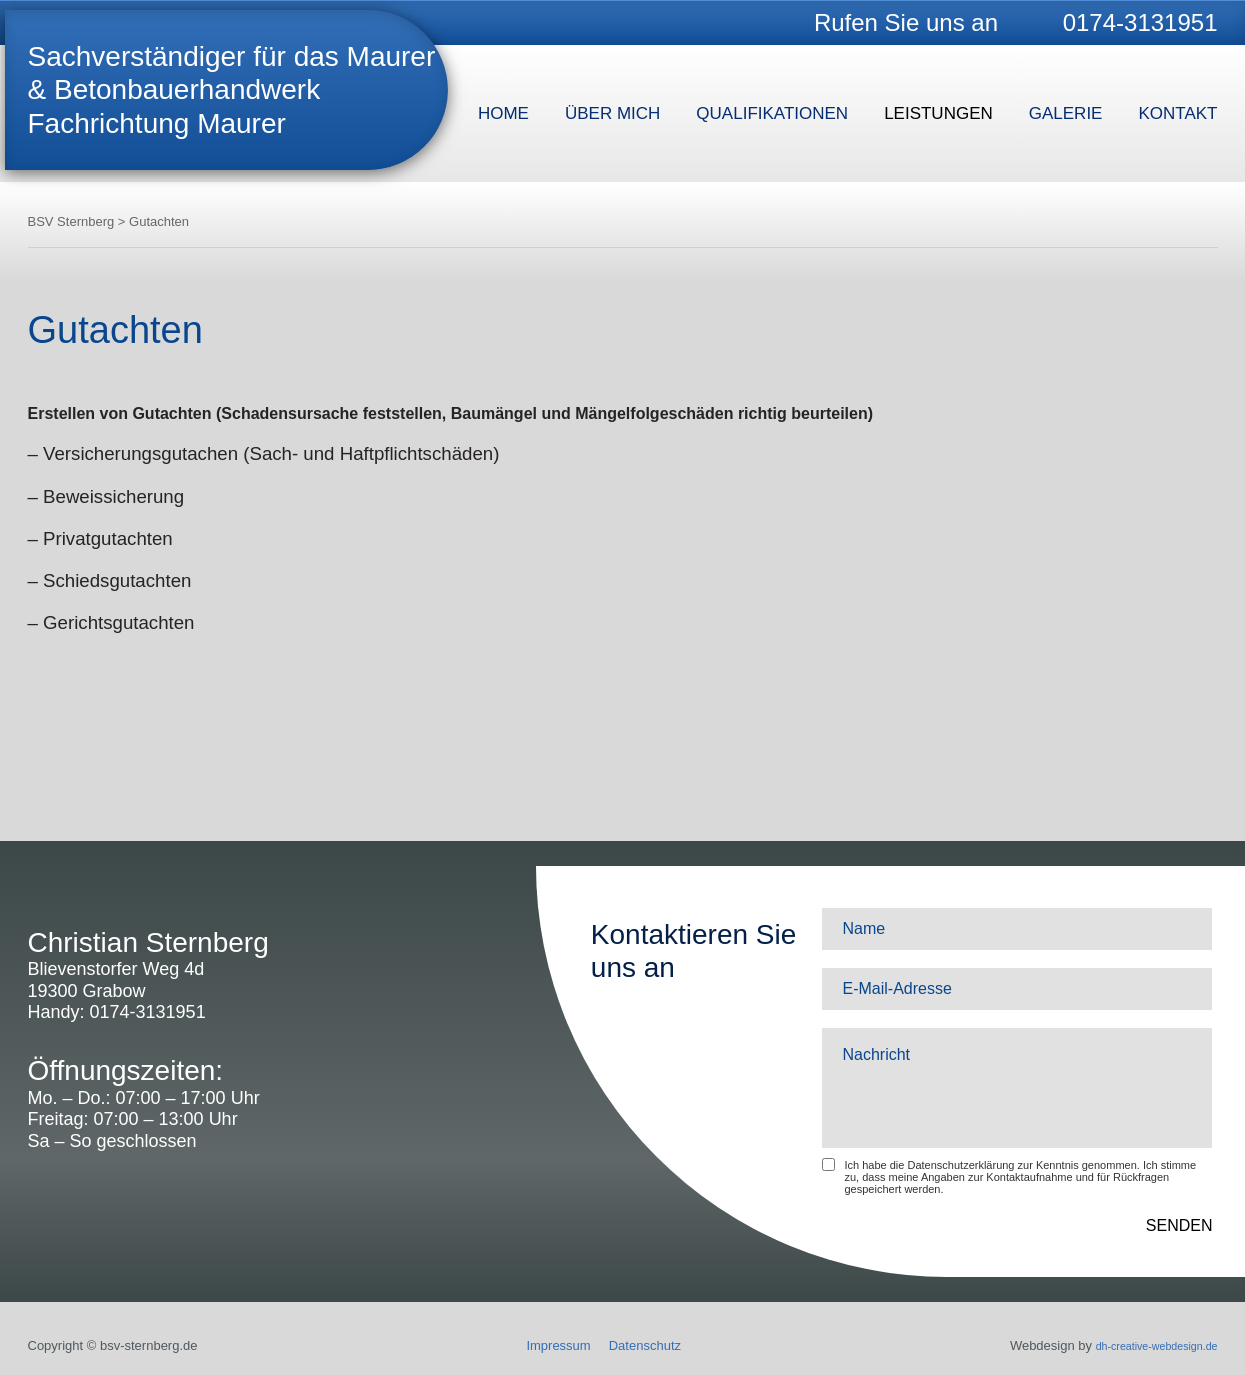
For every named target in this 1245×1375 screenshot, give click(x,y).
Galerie (1066, 113)
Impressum (545, 1345)
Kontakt (1177, 113)
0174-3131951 (1140, 22)
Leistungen (938, 113)
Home (503, 113)
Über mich (612, 113)
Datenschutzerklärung (960, 1165)
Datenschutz (631, 1345)
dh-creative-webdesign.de (1143, 1345)
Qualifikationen (772, 113)
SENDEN (1179, 1225)
